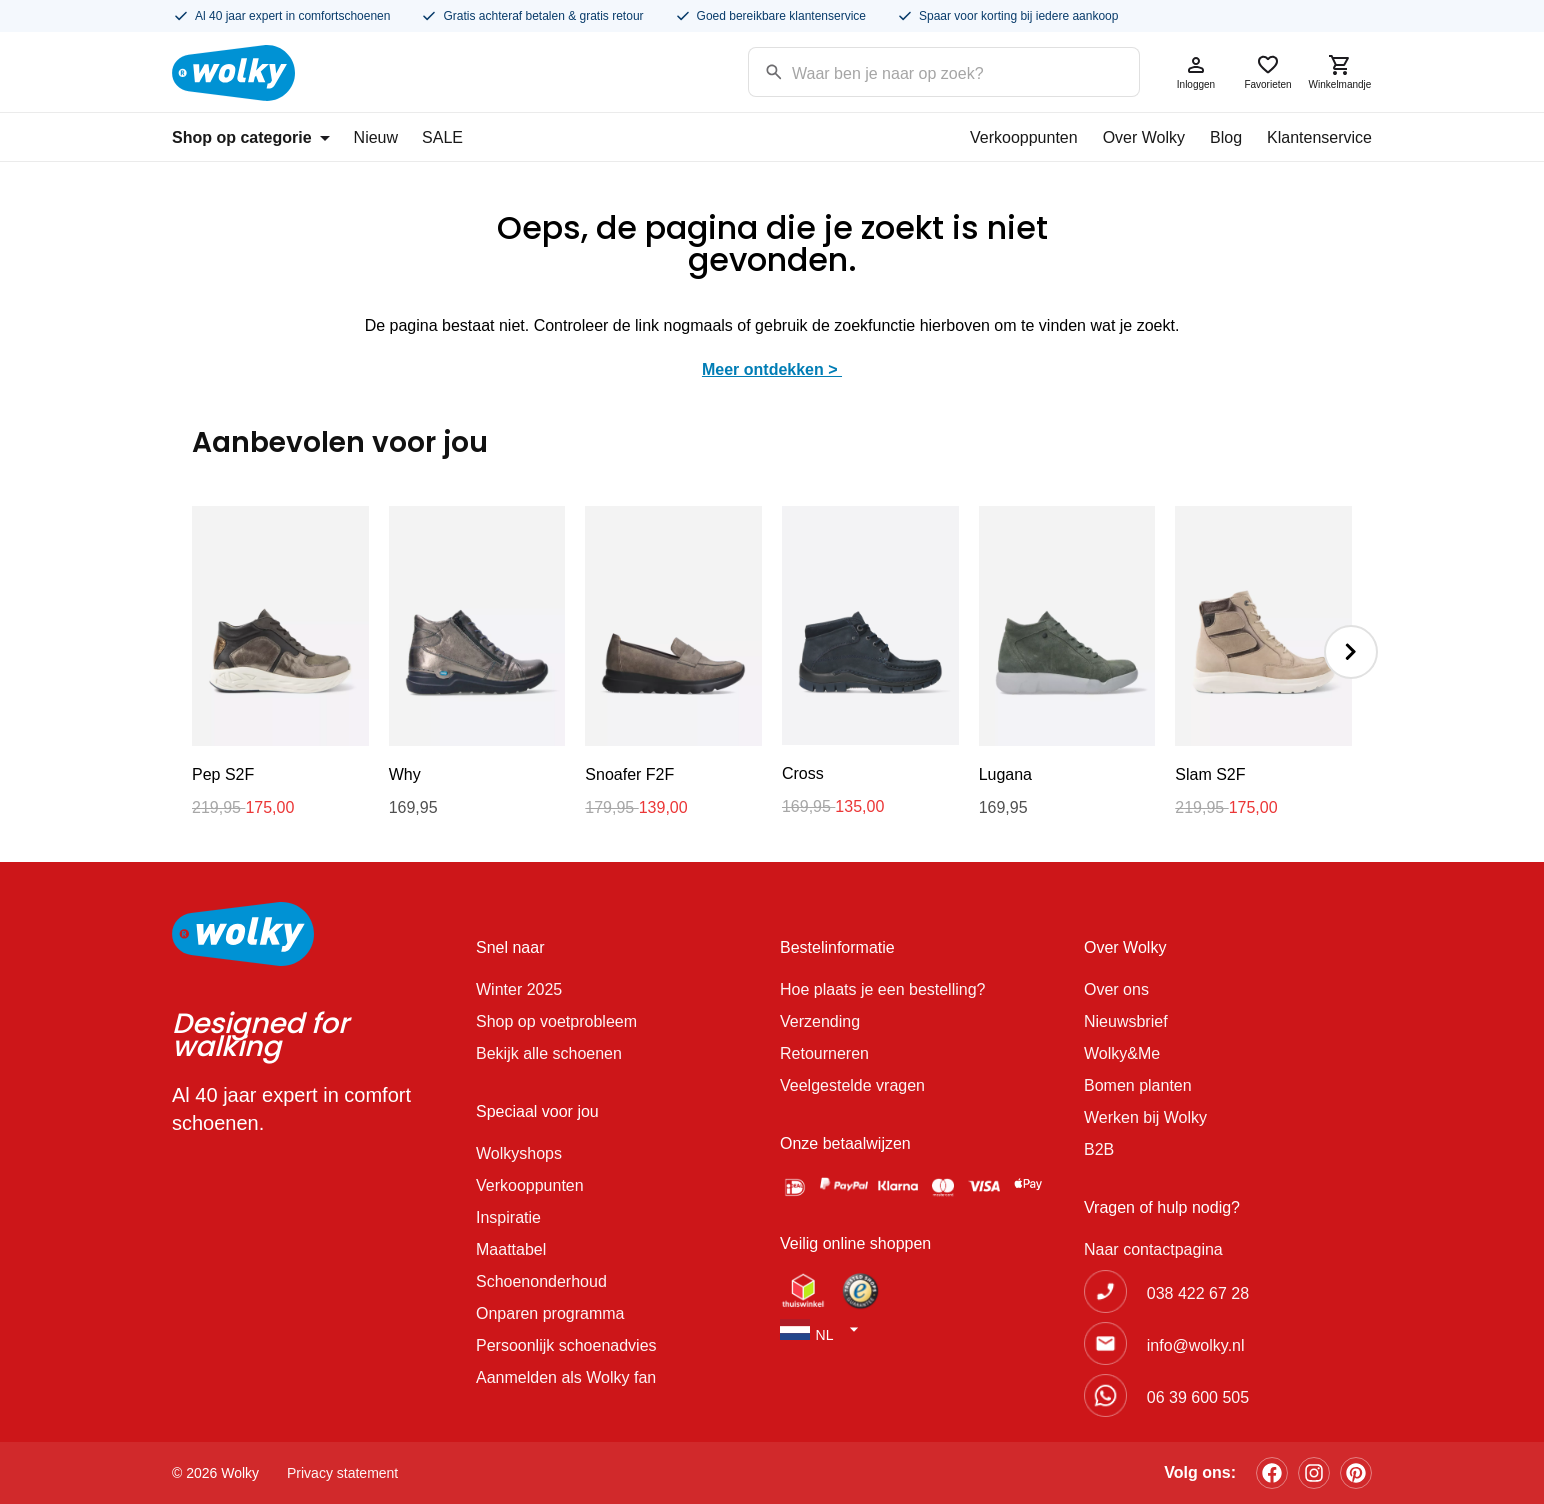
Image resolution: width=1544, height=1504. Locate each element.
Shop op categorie (251, 137)
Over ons (1116, 989)
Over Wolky (1144, 137)
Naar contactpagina (1153, 1249)
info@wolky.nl (1196, 1345)
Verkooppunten (1024, 137)
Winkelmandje (1340, 71)
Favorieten (1268, 71)
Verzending (820, 1021)
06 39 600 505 (1198, 1397)
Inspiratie (508, 1217)
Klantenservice (1319, 137)
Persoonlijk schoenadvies (566, 1345)
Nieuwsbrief (1126, 1021)
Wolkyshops (519, 1153)
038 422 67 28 (1198, 1293)
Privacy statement (342, 1473)
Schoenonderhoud (541, 1281)
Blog (1226, 137)
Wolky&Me (1122, 1053)
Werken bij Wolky (1145, 1117)
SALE (442, 137)
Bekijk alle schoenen (549, 1053)
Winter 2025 (519, 989)
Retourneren (824, 1053)
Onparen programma (550, 1313)
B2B (1099, 1149)
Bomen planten (1138, 1085)
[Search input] (918, 70)
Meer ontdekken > (772, 369)
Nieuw (376, 137)
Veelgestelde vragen (852, 1085)
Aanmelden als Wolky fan (566, 1377)
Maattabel (511, 1249)
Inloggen (1196, 71)
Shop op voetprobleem (556, 1021)
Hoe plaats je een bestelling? (882, 989)
